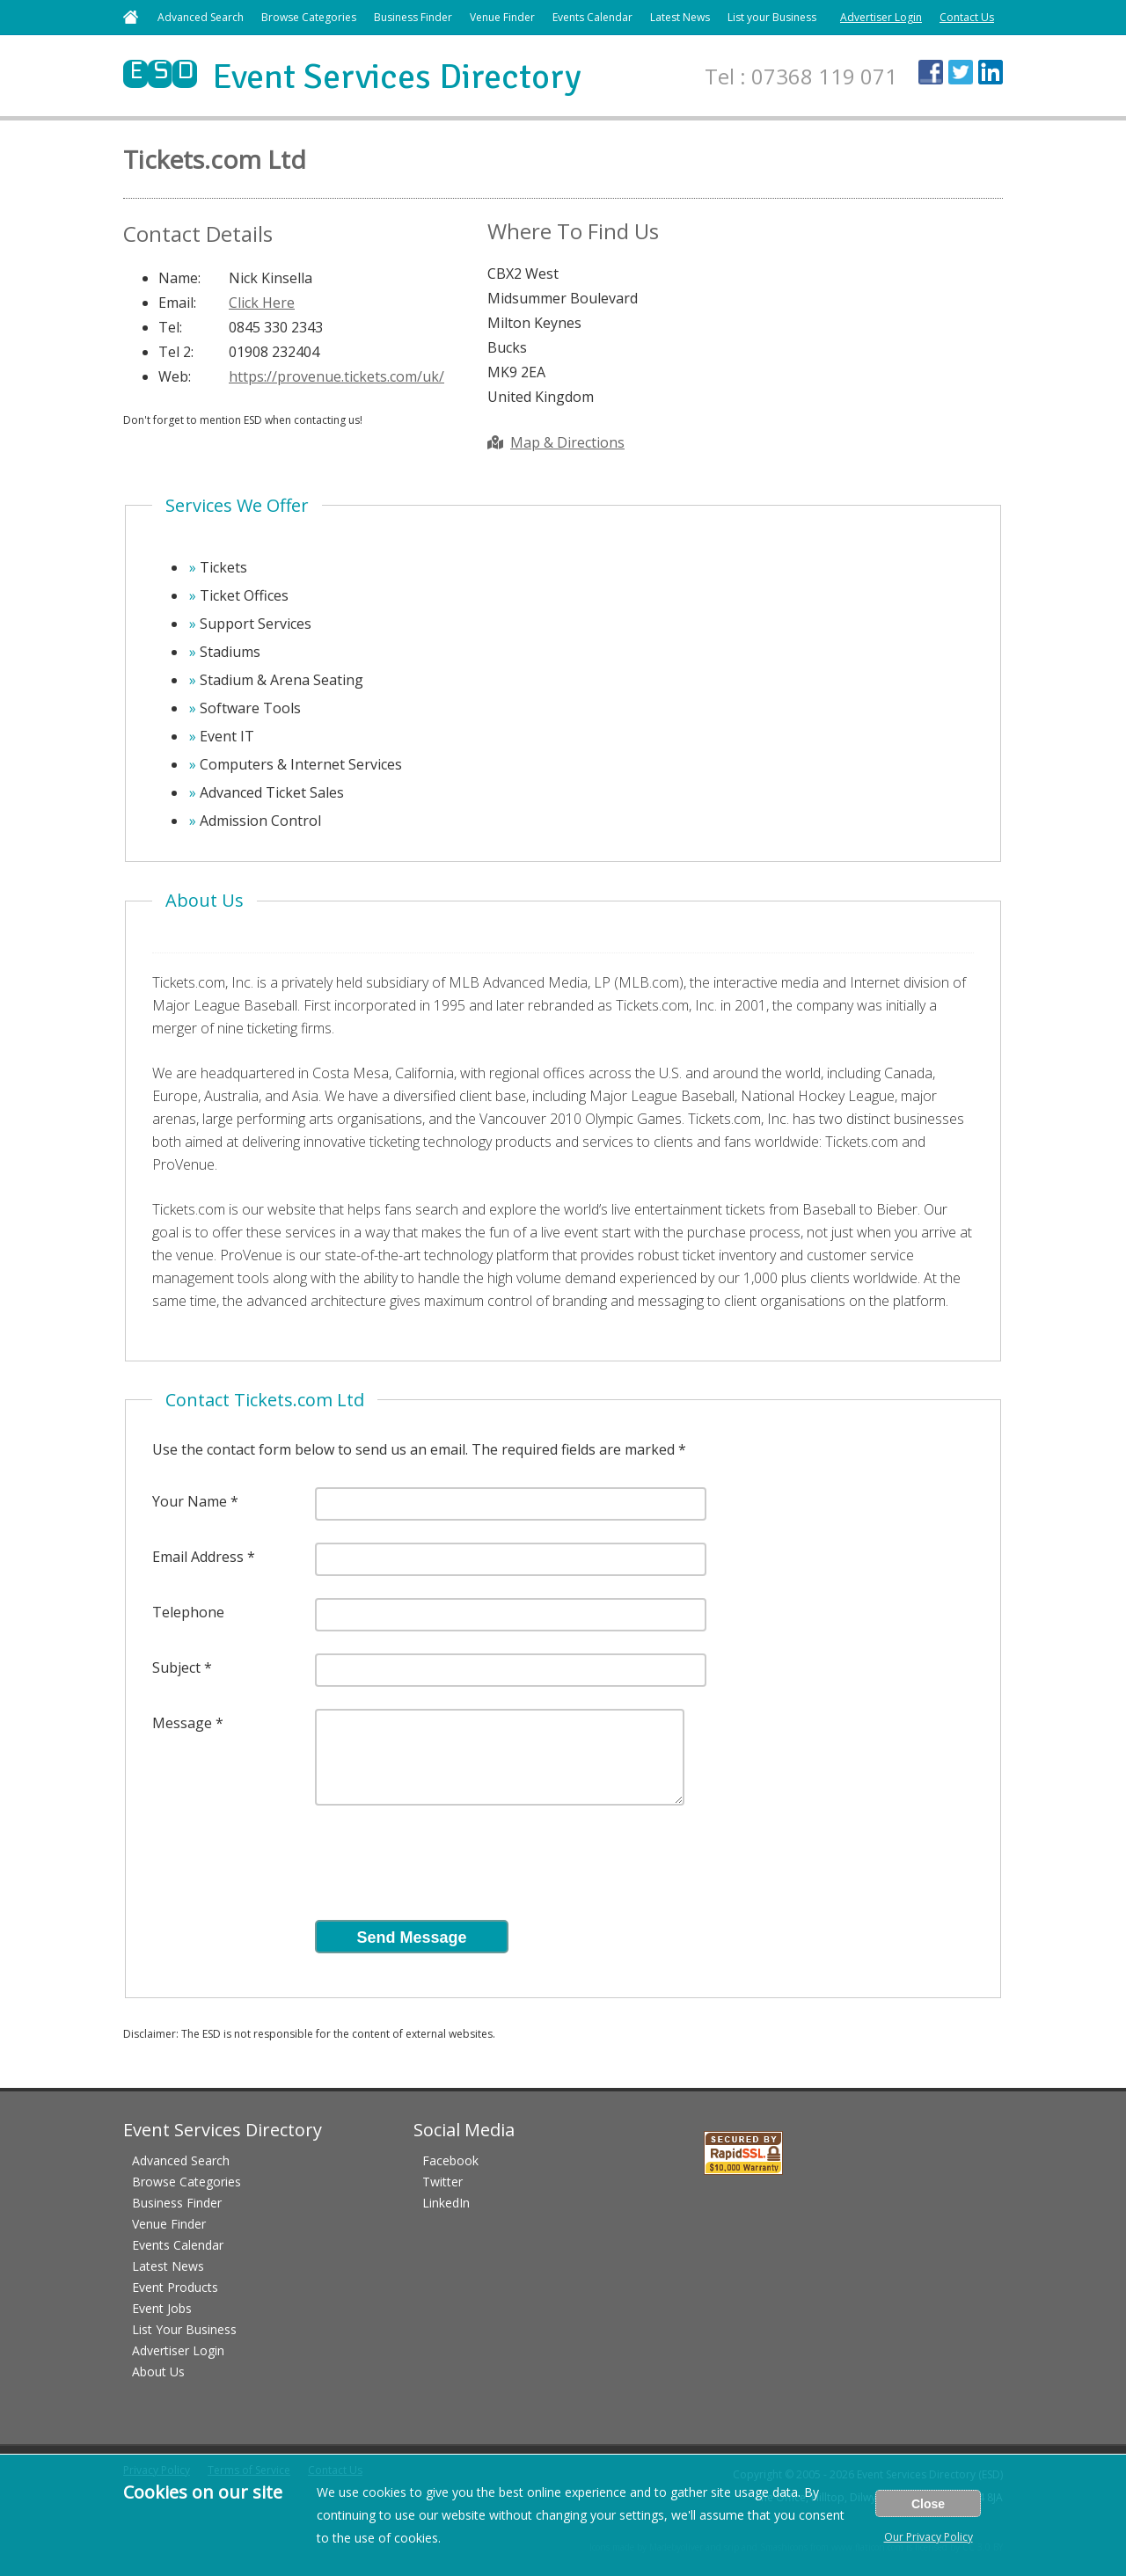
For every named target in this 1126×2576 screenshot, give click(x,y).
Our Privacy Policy (928, 2536)
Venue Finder (502, 17)
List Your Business (184, 2329)
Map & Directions (556, 442)
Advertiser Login (881, 17)
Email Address (198, 1556)
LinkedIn (446, 2202)
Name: (179, 278)
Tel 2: (176, 351)
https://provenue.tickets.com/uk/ (336, 376)
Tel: (170, 327)
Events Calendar (592, 17)
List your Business (772, 17)
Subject (176, 1667)
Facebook (450, 2160)
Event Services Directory (352, 77)
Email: (177, 302)
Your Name (189, 1501)
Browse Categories (308, 17)
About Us (158, 2371)
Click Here (262, 302)
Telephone (188, 1612)
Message (182, 1723)
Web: (174, 376)
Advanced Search (200, 17)
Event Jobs (162, 2308)
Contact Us (967, 17)
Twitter (442, 2181)
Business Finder (413, 17)
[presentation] (448, 1868)
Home (130, 17)
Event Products (175, 2287)
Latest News (680, 17)
